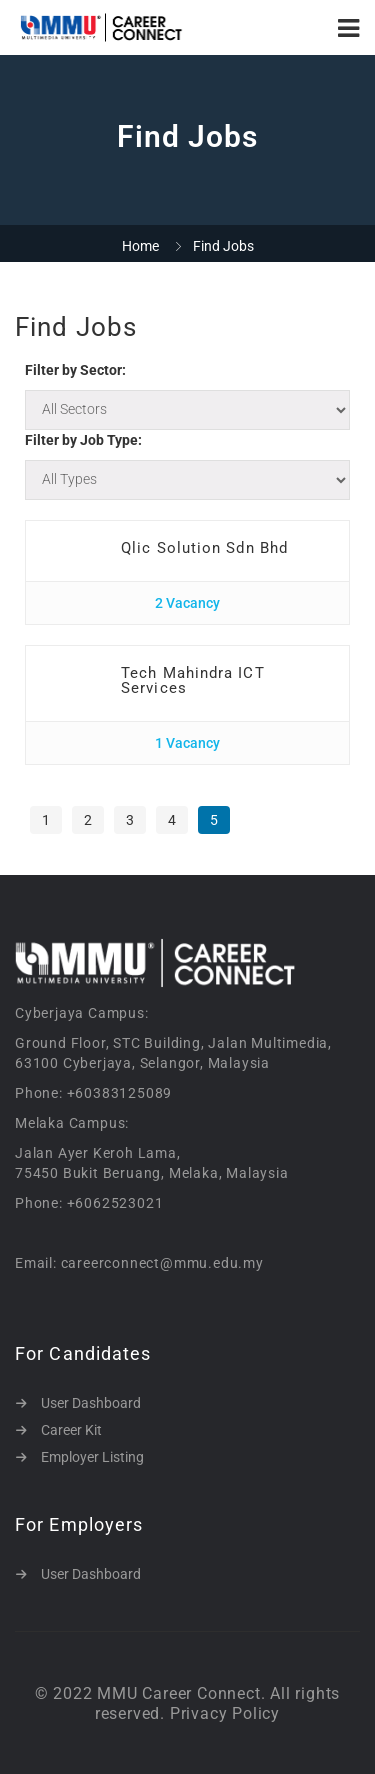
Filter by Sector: (75, 370)
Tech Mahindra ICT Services (193, 680)
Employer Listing (92, 1457)
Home (140, 246)
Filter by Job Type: (83, 440)
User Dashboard (91, 1403)
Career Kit (71, 1430)
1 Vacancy (187, 743)
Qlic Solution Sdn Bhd (204, 548)
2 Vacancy (187, 603)
